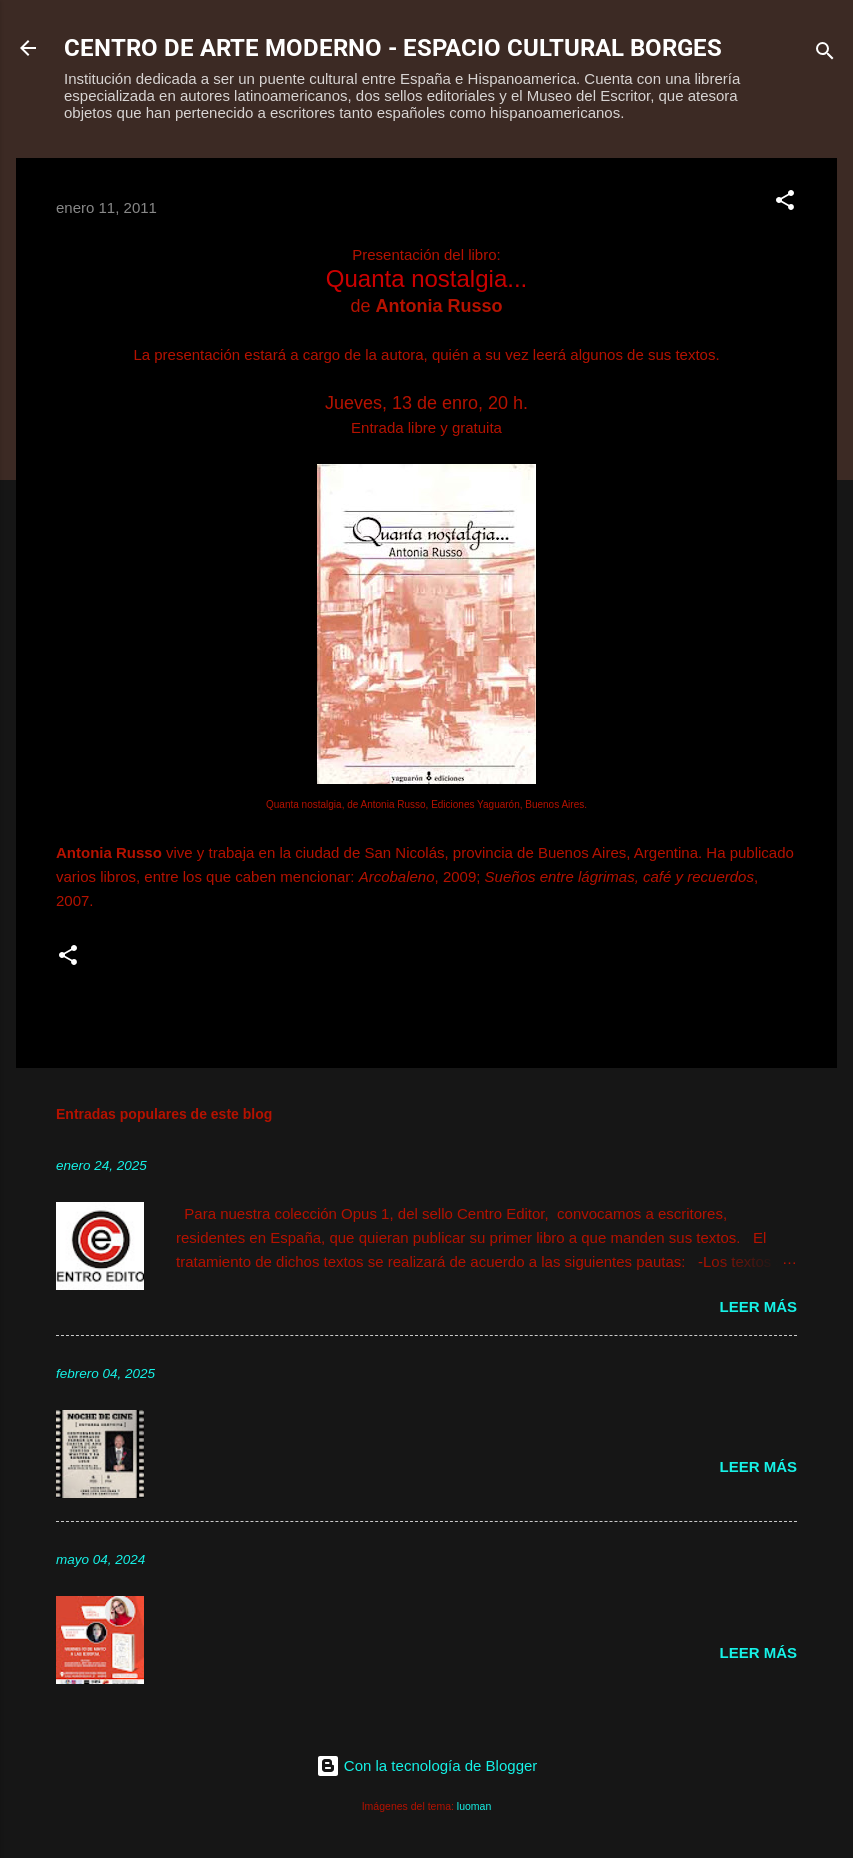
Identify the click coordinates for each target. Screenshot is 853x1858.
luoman (474, 1806)
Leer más (758, 1306)
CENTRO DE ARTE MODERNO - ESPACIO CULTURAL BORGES (393, 48)
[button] (785, 203)
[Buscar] (825, 54)
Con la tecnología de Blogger (427, 1765)
